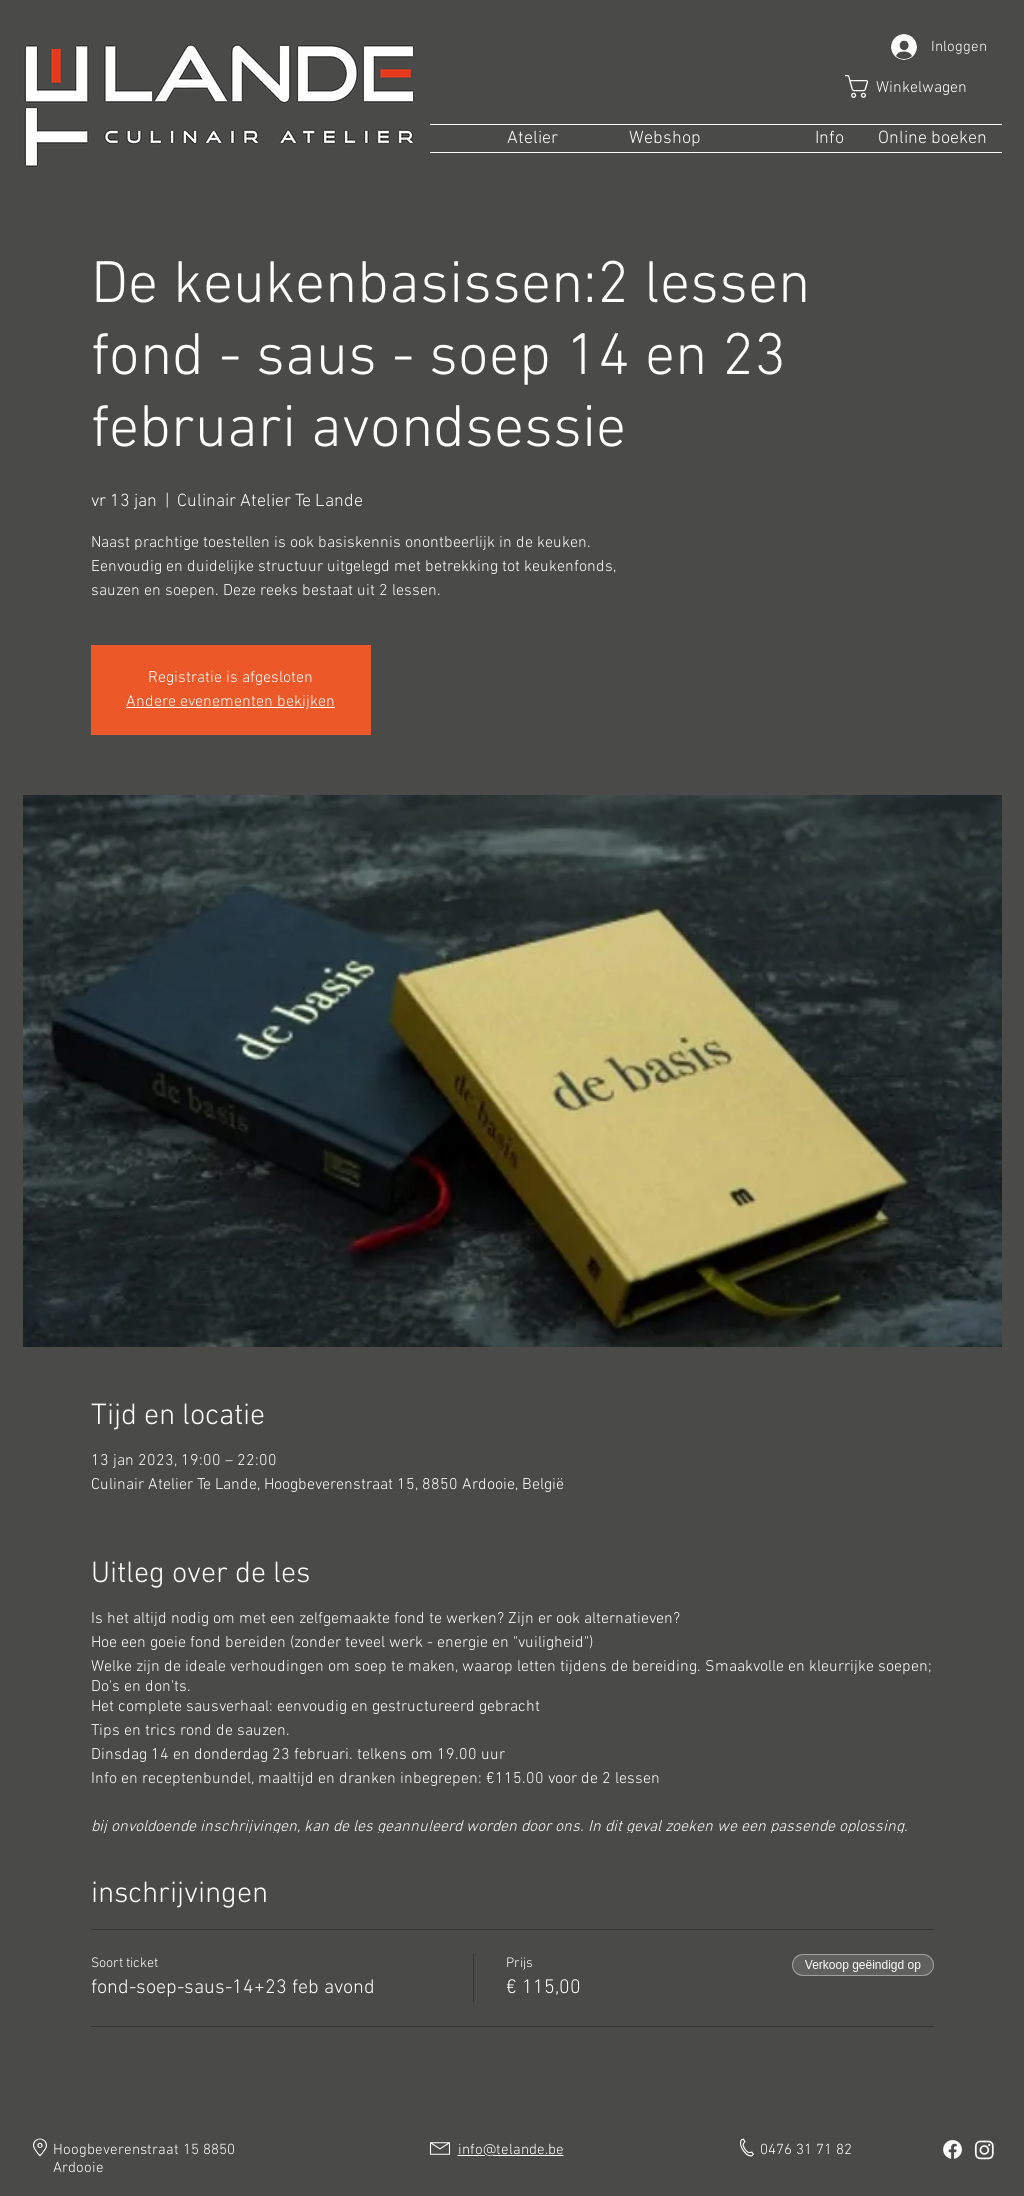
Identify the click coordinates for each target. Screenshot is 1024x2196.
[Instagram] (984, 2149)
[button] (920, 86)
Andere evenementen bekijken (230, 702)
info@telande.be (511, 2150)
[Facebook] (952, 2149)
